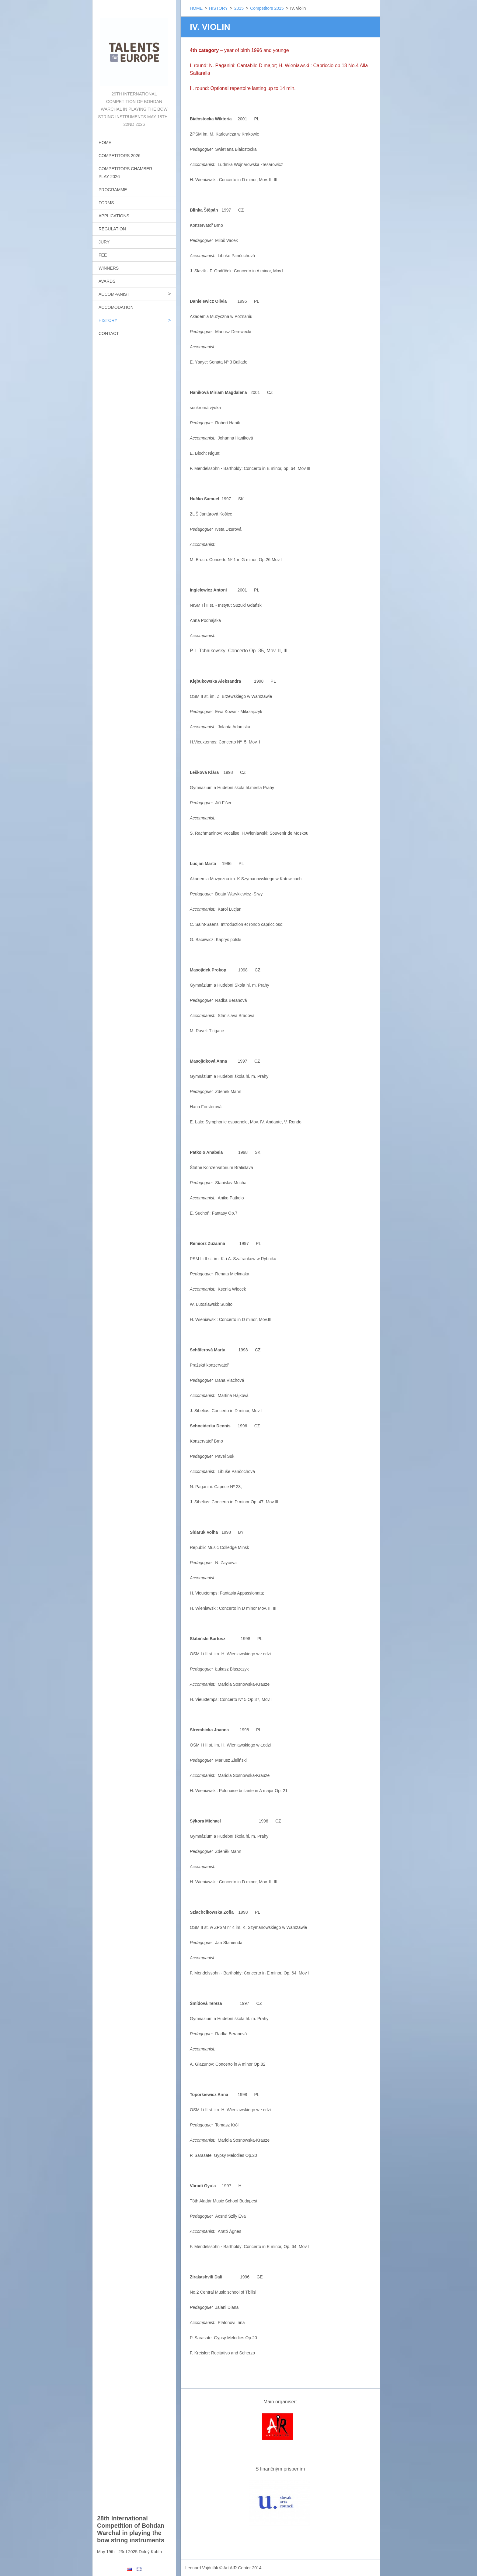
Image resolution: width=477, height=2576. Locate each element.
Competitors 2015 (267, 8)
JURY (104, 242)
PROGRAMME (113, 189)
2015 (239, 8)
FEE (103, 255)
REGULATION (112, 228)
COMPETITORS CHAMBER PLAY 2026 (125, 172)
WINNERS (109, 268)
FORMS (106, 202)
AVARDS (107, 281)
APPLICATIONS (114, 215)
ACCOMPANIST (114, 294)
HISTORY (108, 320)
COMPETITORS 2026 (119, 155)
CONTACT (109, 333)
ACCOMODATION (116, 307)
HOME (105, 142)
